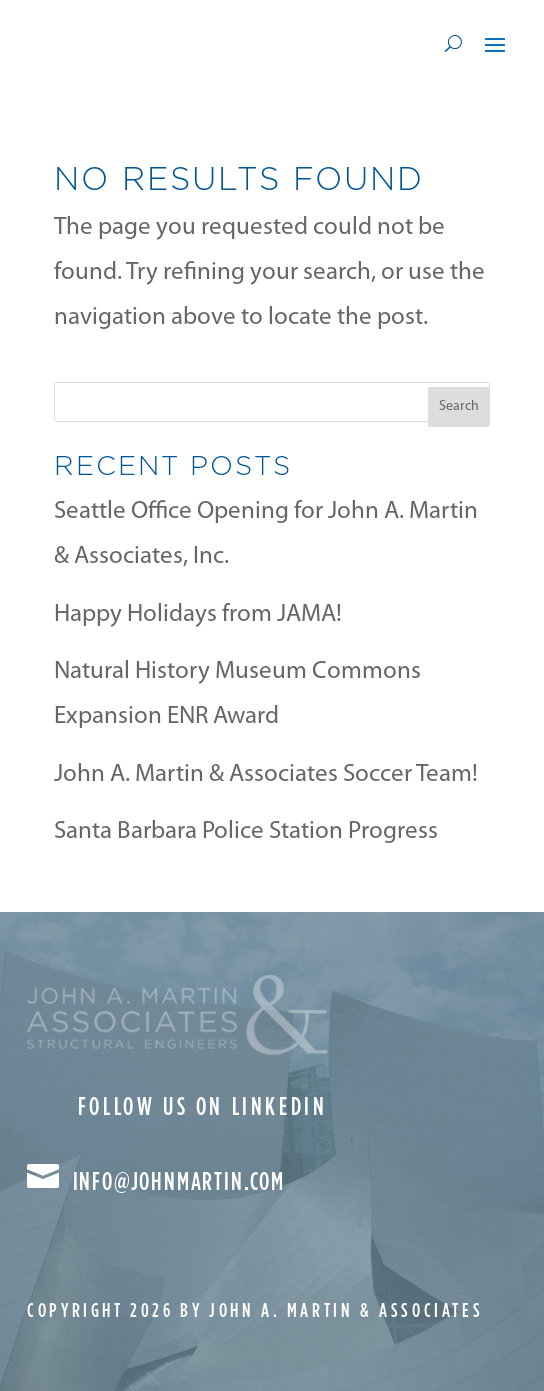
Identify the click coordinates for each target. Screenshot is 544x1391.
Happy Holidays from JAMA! (198, 614)
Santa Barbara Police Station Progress (246, 831)
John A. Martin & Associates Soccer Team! (266, 774)
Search (459, 406)
